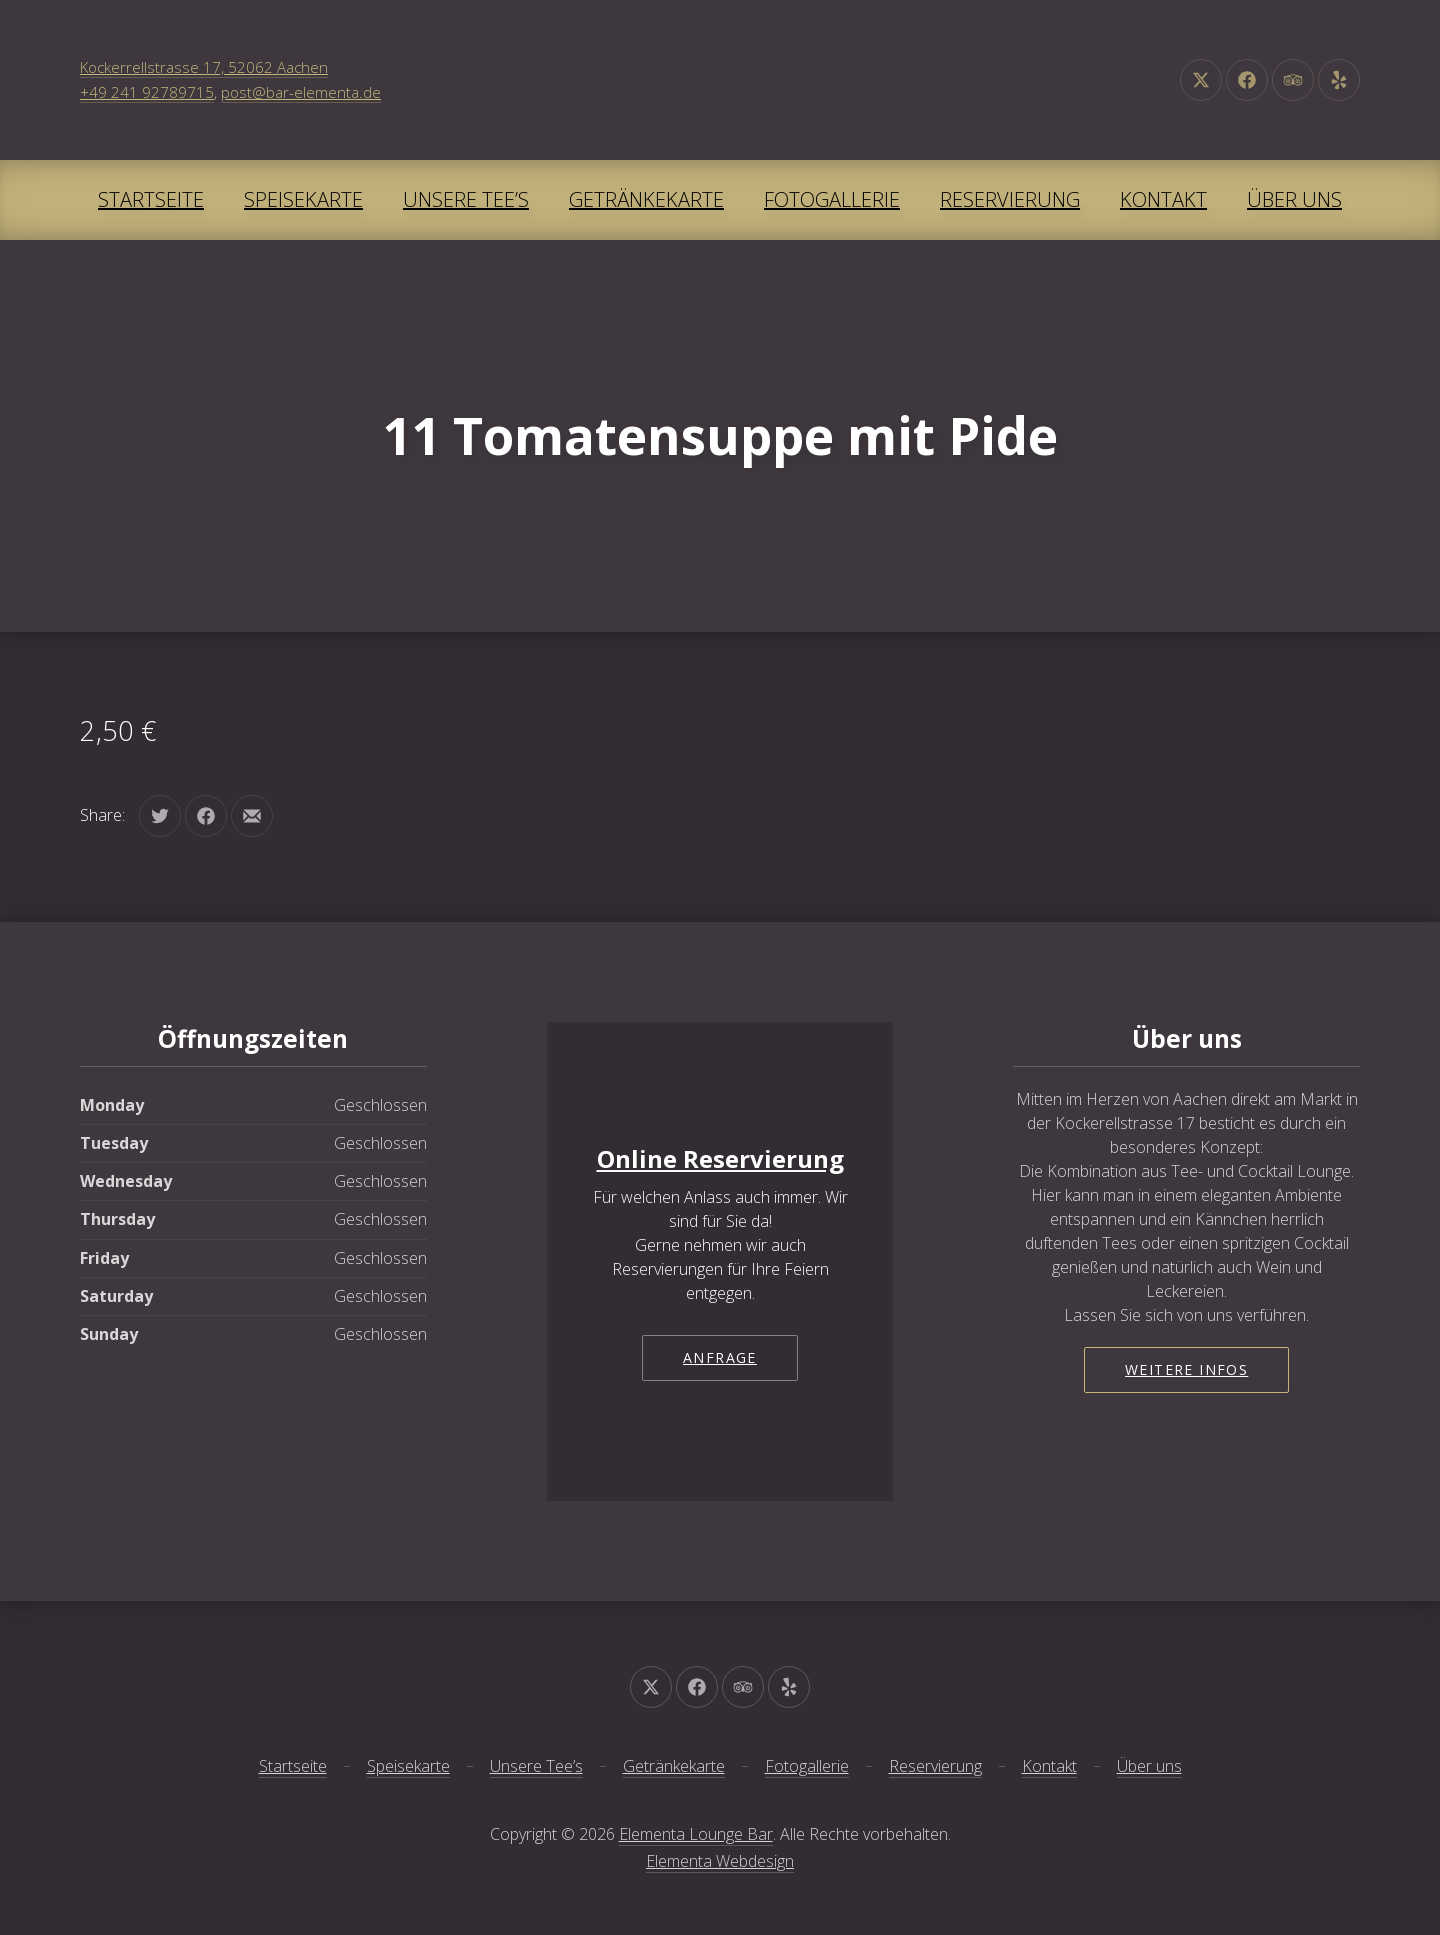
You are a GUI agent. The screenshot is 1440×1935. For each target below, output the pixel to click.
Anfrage (720, 1357)
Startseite (151, 199)
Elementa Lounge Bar (696, 1834)
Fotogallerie (832, 199)
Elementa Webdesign (720, 1861)
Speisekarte (303, 199)
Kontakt (1163, 199)
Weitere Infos (1186, 1369)
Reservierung (1010, 199)
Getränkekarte (646, 199)
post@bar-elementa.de (301, 92)
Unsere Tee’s (466, 199)
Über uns (1294, 199)
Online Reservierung (720, 1158)
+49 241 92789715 (147, 92)
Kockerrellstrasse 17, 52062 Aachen (204, 67)
